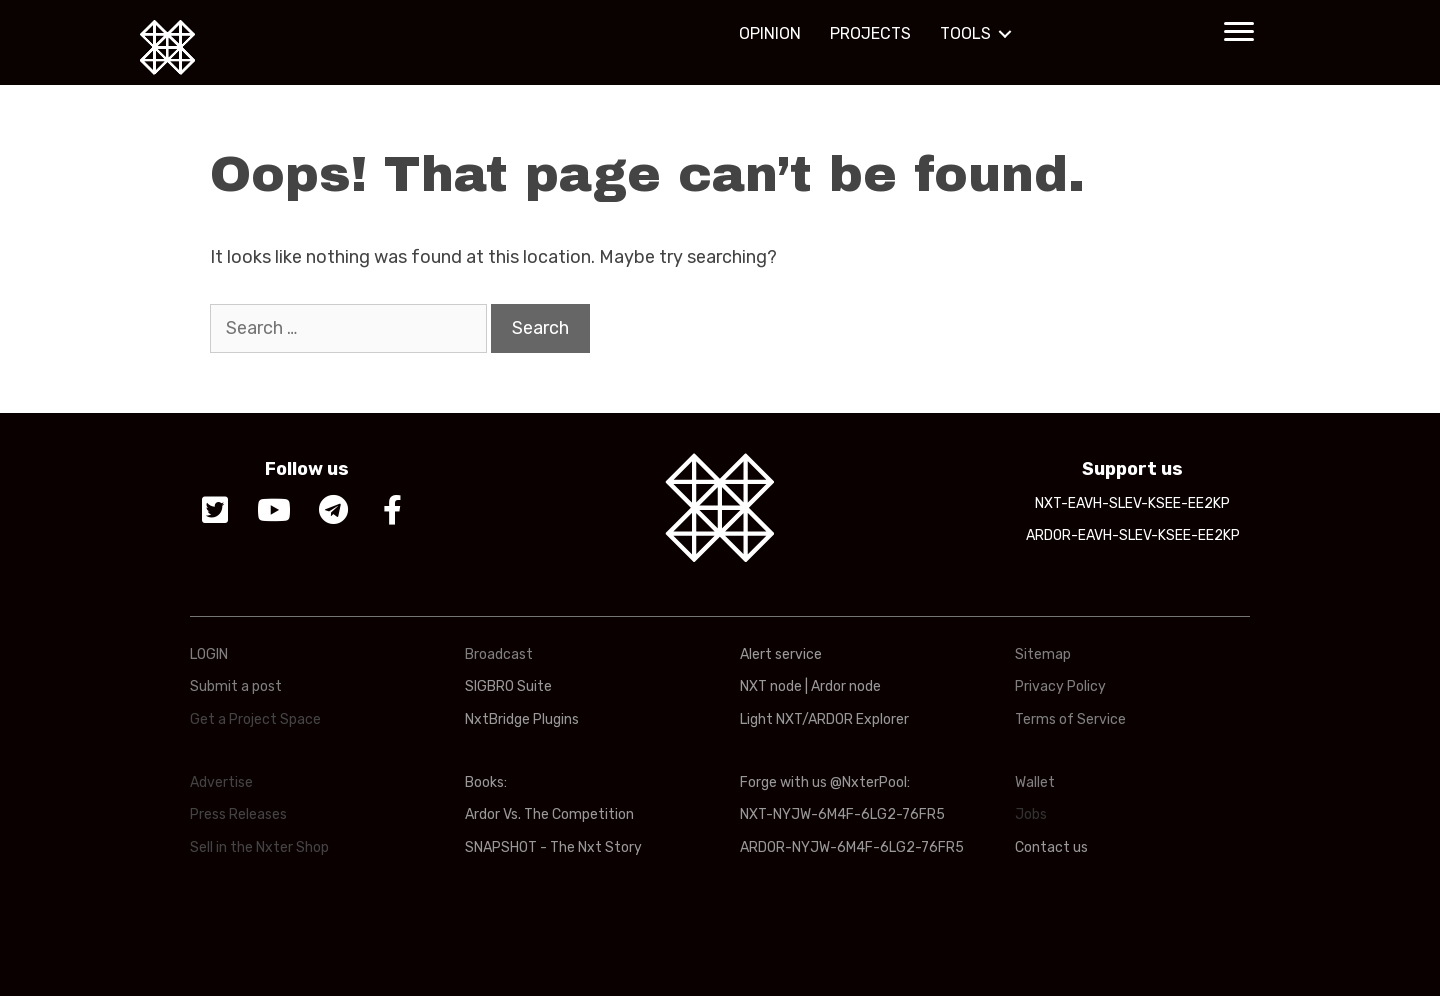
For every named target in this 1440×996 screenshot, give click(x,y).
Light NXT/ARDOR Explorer (824, 719)
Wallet (1035, 782)
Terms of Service (1070, 719)
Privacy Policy (1060, 686)
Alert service (781, 654)
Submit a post (236, 686)
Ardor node (846, 686)
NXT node (771, 686)
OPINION (770, 33)
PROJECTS (870, 33)
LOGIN (209, 654)
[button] (1239, 32)
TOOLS (965, 33)
